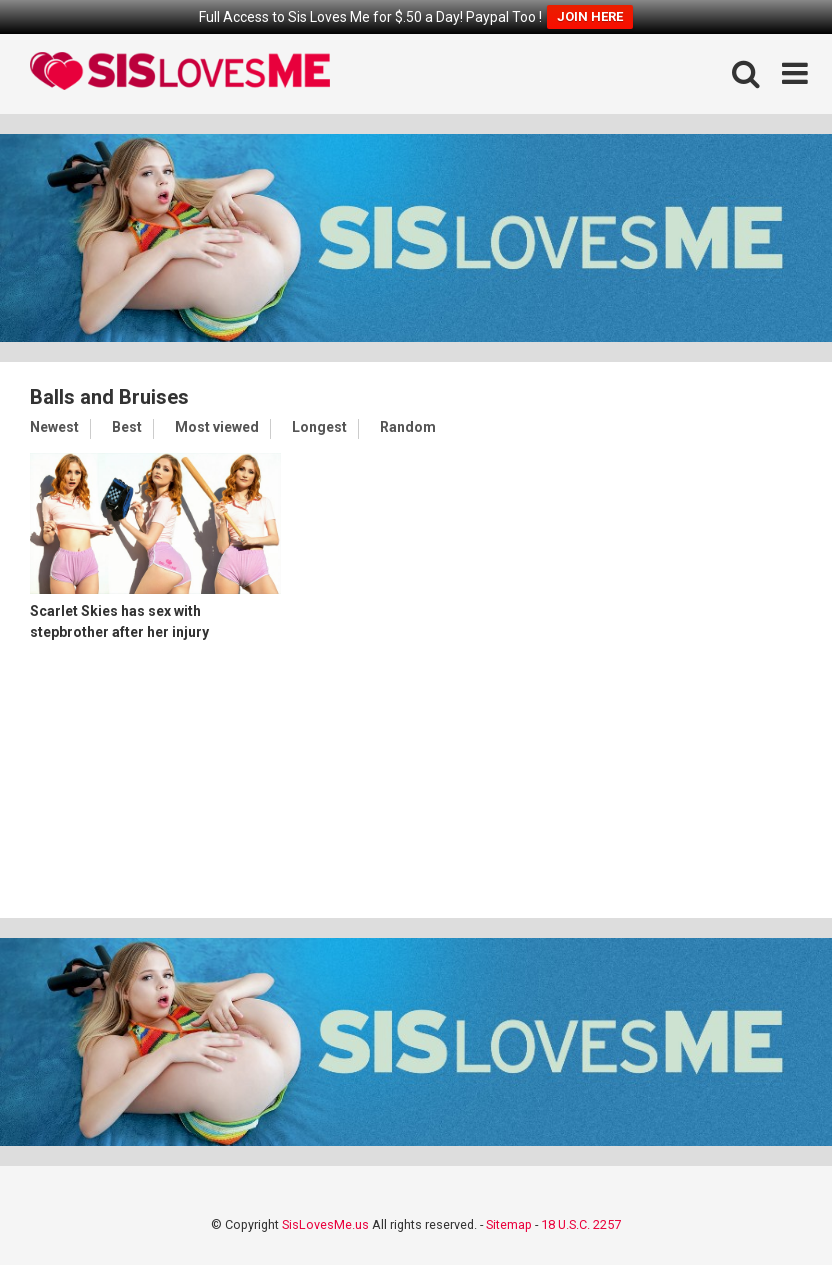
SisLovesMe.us (325, 1224)
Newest (54, 427)
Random (408, 427)
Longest (319, 427)
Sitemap (509, 1224)
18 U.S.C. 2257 (581, 1224)
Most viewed (217, 427)
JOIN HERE (590, 16)
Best (127, 427)
